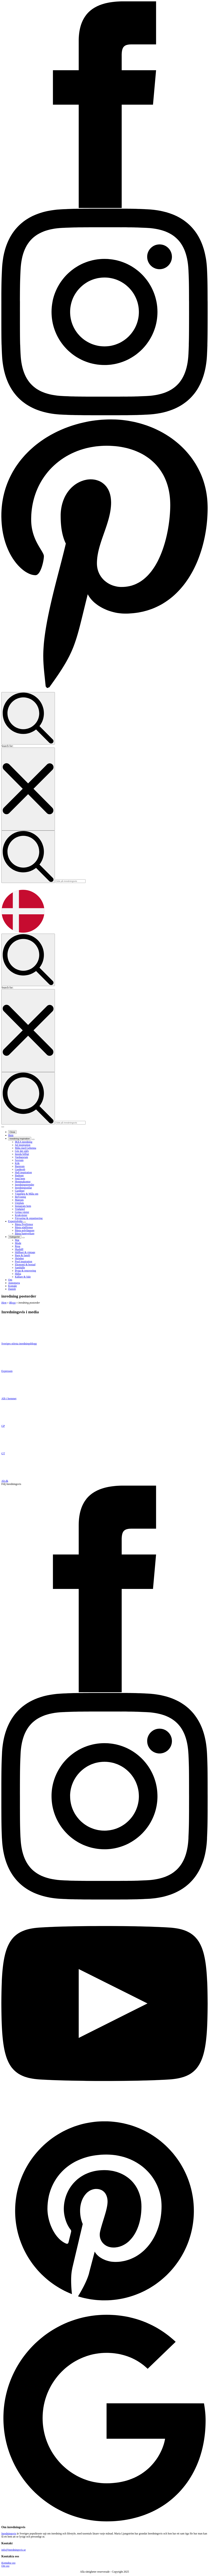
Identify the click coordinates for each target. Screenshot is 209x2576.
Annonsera (14, 1282)
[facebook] (104, 1691)
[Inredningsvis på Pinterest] (104, 690)
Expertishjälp (15, 1221)
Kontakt (12, 1285)
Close (12, 1132)
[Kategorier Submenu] (23, 1237)
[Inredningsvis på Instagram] (104, 414)
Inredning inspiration (19, 1138)
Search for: (7, 746)
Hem (10, 1135)
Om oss (5, 2565)
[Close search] (28, 789)
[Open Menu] (2, 1126)
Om (10, 1279)
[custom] (104, 2313)
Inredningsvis (8, 2533)
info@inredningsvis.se (13, 2549)
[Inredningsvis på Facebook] (104, 207)
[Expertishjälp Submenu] (24, 1222)
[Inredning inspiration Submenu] (33, 1139)
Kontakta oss (8, 2562)
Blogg (12, 1302)
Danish (12, 1288)
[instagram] (104, 1898)
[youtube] (104, 2105)
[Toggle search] (28, 718)
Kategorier (14, 1237)
